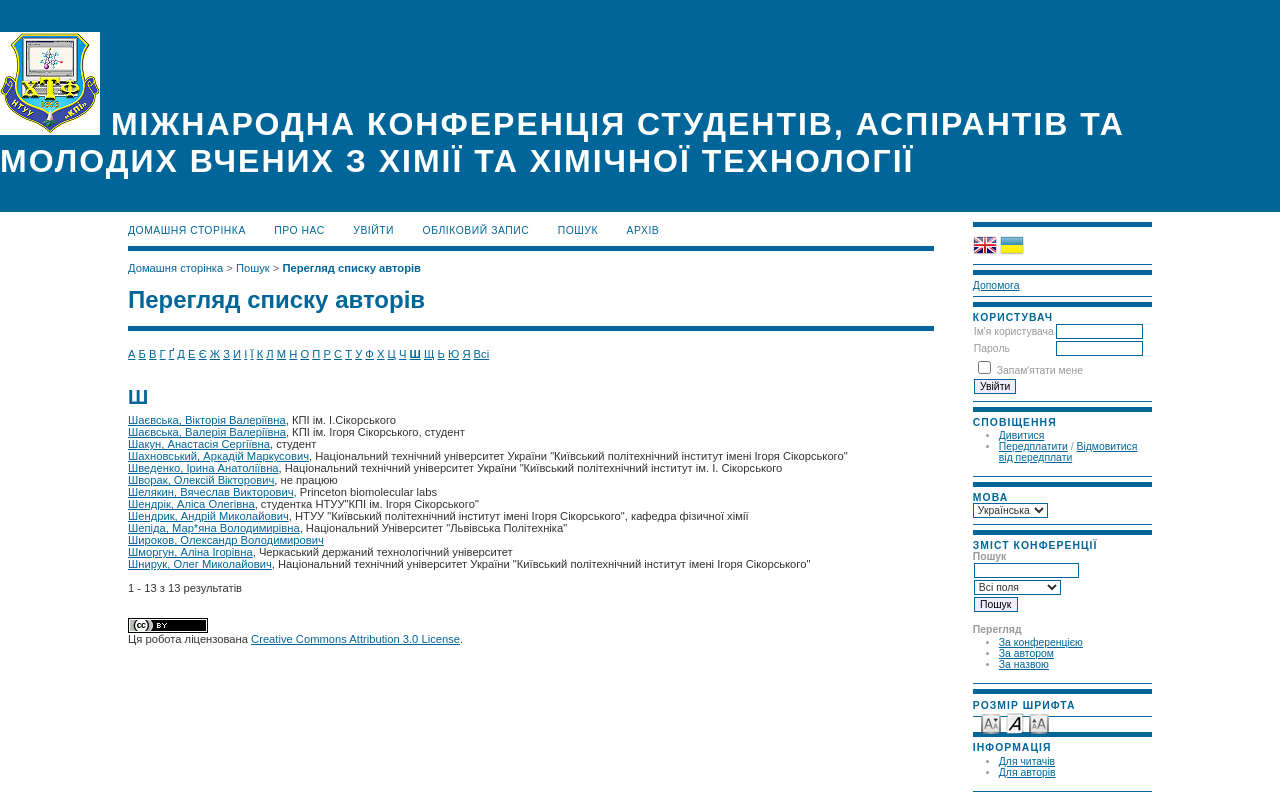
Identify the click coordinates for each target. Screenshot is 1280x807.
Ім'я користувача (1014, 331)
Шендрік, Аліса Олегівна (191, 504)
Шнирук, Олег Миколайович (200, 564)
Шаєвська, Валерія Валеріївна (207, 432)
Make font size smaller (991, 722)
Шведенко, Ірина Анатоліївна (203, 468)
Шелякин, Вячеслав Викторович (211, 492)
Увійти (373, 230)
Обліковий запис (476, 230)
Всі (482, 354)
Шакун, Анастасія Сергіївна (199, 444)
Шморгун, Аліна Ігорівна (190, 552)
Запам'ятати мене (1040, 370)
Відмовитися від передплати (1068, 452)
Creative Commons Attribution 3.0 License (355, 639)
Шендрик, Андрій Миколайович (208, 516)
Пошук (578, 230)
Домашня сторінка (187, 230)
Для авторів (1027, 772)
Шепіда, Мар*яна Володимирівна (214, 528)
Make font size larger (1039, 722)
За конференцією (1041, 642)
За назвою (1024, 664)
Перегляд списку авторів (351, 268)
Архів (643, 230)
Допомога (996, 285)
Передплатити (1033, 446)
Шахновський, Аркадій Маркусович (218, 456)
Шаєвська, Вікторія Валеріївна (207, 420)
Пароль (992, 348)
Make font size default (1015, 722)
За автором (1026, 653)
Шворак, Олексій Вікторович (201, 480)
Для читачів (1027, 761)
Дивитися (1022, 435)
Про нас (299, 230)
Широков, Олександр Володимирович (226, 540)
